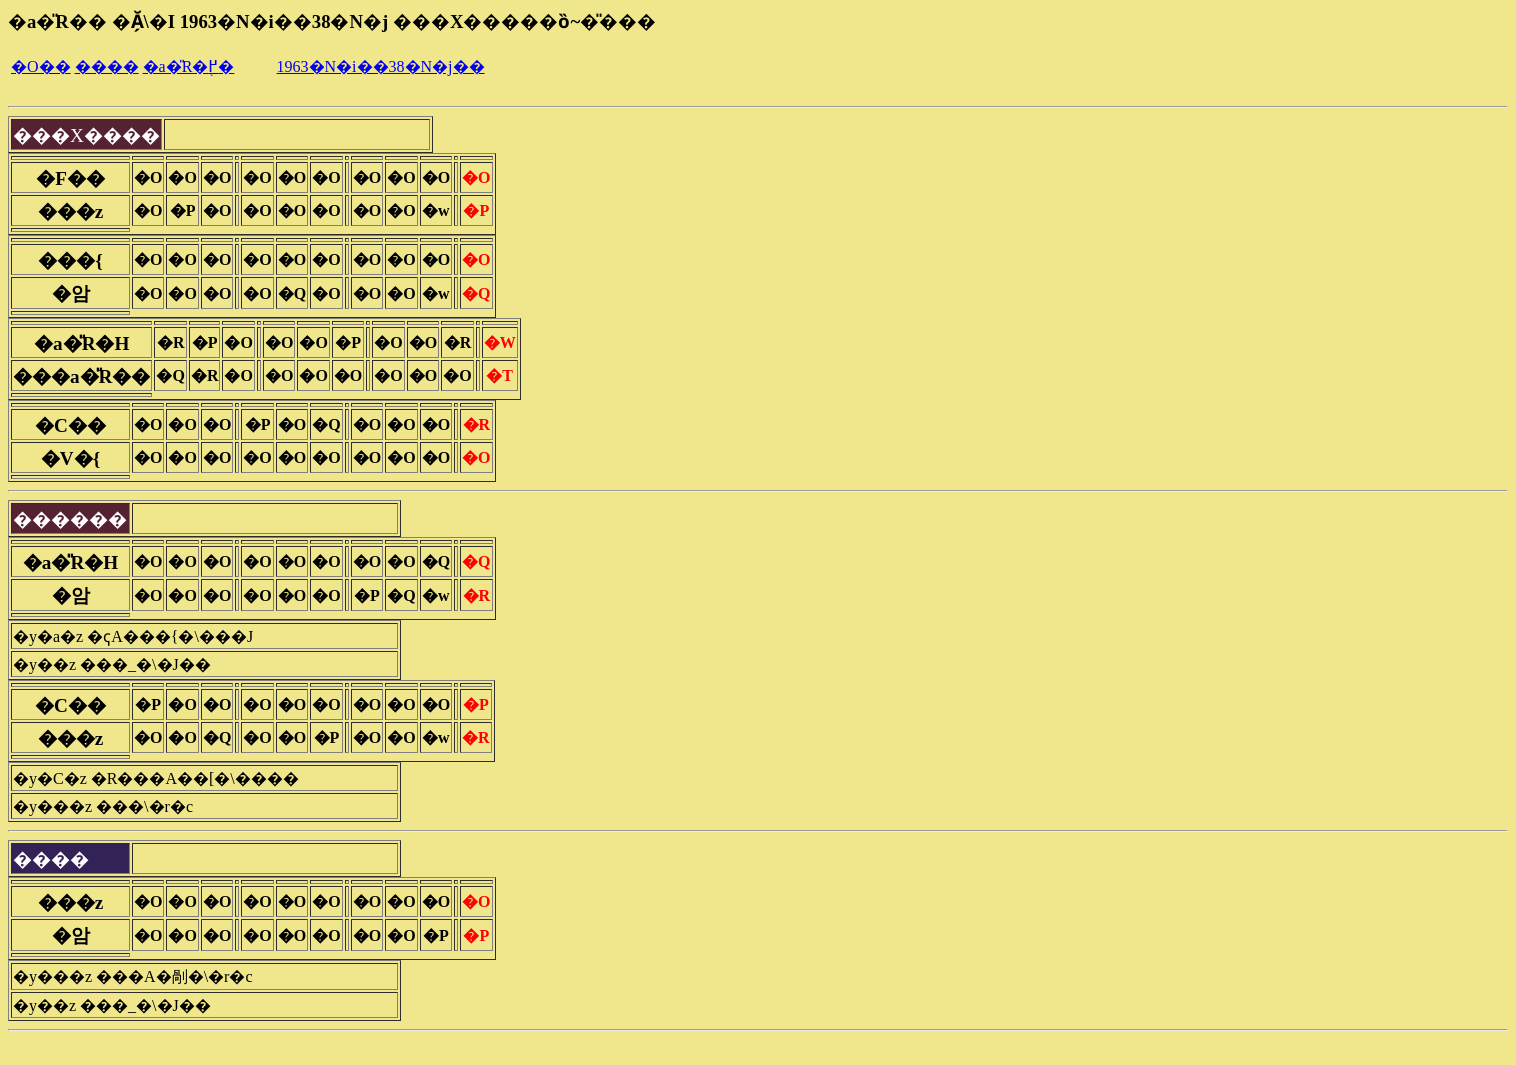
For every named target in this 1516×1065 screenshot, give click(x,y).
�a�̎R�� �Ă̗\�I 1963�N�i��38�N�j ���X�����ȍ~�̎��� (332, 21)
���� (107, 66)
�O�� (41, 66)
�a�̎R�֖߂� (189, 66)
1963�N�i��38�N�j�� (381, 66)
